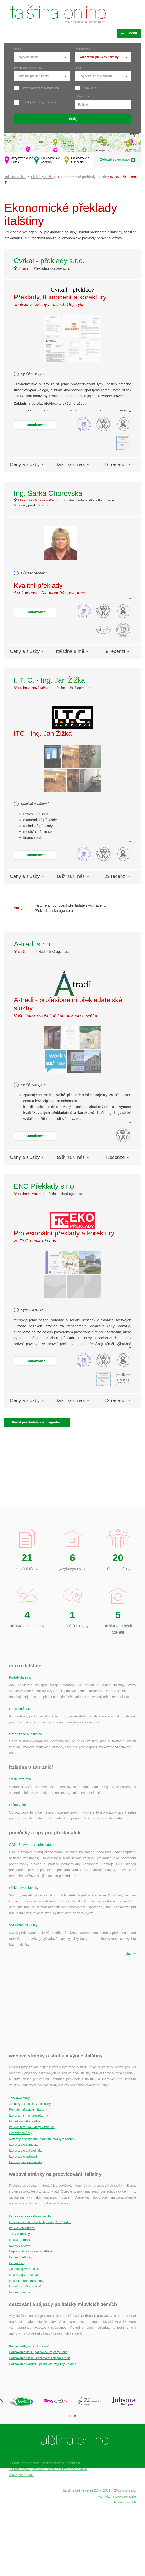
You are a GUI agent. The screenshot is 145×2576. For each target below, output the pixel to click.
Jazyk (78, 68)
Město (17, 49)
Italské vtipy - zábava (23, 2342)
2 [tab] (75, 2483)
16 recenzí (117, 464)
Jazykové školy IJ (21, 2165)
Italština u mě (72, 651)
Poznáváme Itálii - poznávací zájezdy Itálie (38, 2419)
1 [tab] (70, 2483)
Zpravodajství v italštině (25, 2336)
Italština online (15, 177)
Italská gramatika (20, 2307)
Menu (129, 33)
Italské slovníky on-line (24, 2189)
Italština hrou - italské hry (26, 2348)
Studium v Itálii (20, 1864)
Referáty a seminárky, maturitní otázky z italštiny (42, 2206)
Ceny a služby (27, 464)
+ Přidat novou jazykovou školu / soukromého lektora (48, 2537)
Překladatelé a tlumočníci (76, 160)
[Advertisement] (72, 965)
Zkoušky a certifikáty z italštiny (30, 2171)
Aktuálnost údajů (21, 2542)
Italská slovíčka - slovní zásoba (30, 2284)
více (131, 2021)
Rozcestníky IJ (20, 1794)
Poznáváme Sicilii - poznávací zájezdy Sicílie (39, 2425)
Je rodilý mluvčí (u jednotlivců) (35, 102)
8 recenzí (118, 651)
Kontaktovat (35, 425)
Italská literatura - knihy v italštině (31, 2194)
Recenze (118, 1242)
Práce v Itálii (18, 1890)
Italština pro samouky (23, 2212)
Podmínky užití (125, 2570)
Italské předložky (20, 2325)
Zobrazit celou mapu (117, 159)
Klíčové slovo (82, 96)
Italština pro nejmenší (23, 2224)
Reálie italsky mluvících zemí (29, 2414)
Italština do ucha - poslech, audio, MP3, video (40, 2289)
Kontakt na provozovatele (117, 2564)
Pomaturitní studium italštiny (28, 2177)
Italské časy (17, 2331)
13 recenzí (117, 1485)
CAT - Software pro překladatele (32, 1930)
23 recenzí (117, 876)
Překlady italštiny (43, 177)
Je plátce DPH (87, 88)
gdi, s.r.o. (129, 2558)
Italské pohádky (19, 2360)
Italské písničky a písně (25, 2354)
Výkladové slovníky (23, 1992)
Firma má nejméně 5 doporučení (36, 88)
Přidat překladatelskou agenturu (37, 1508)
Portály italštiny (20, 1763)
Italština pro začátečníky (25, 2218)
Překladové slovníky (24, 1961)
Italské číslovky (19, 2313)
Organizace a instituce (25, 1819)
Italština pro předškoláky (25, 2230)
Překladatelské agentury (47, 160)
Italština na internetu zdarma (28, 2183)
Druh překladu (83, 49)
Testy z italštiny (19, 2301)
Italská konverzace (22, 2295)
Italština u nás (72, 464)
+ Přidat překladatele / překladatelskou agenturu (44, 2531)
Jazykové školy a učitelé (18, 160)
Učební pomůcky (20, 2200)
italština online (57, 14)
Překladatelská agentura (54, 911)
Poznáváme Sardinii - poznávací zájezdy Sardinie (43, 2431)
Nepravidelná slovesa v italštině (30, 2319)
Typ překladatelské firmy (28, 68)
